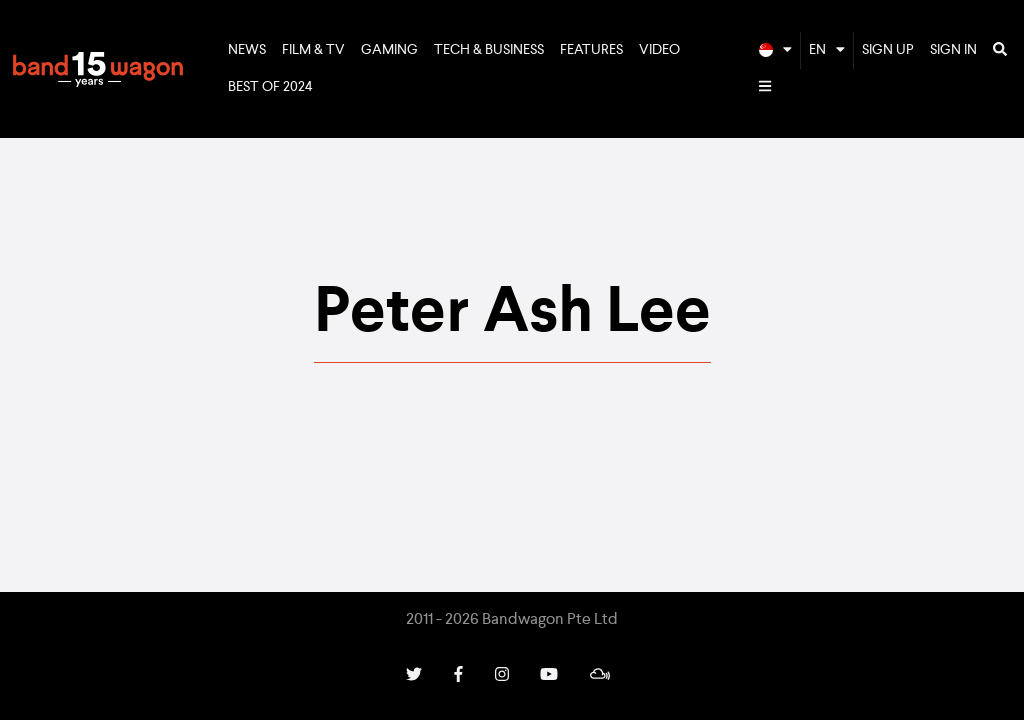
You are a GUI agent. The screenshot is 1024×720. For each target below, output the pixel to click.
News (247, 50)
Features (591, 50)
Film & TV (313, 50)
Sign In (953, 50)
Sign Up (888, 50)
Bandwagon (98, 69)
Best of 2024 (270, 87)
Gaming (389, 50)
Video (659, 50)
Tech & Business (489, 50)
